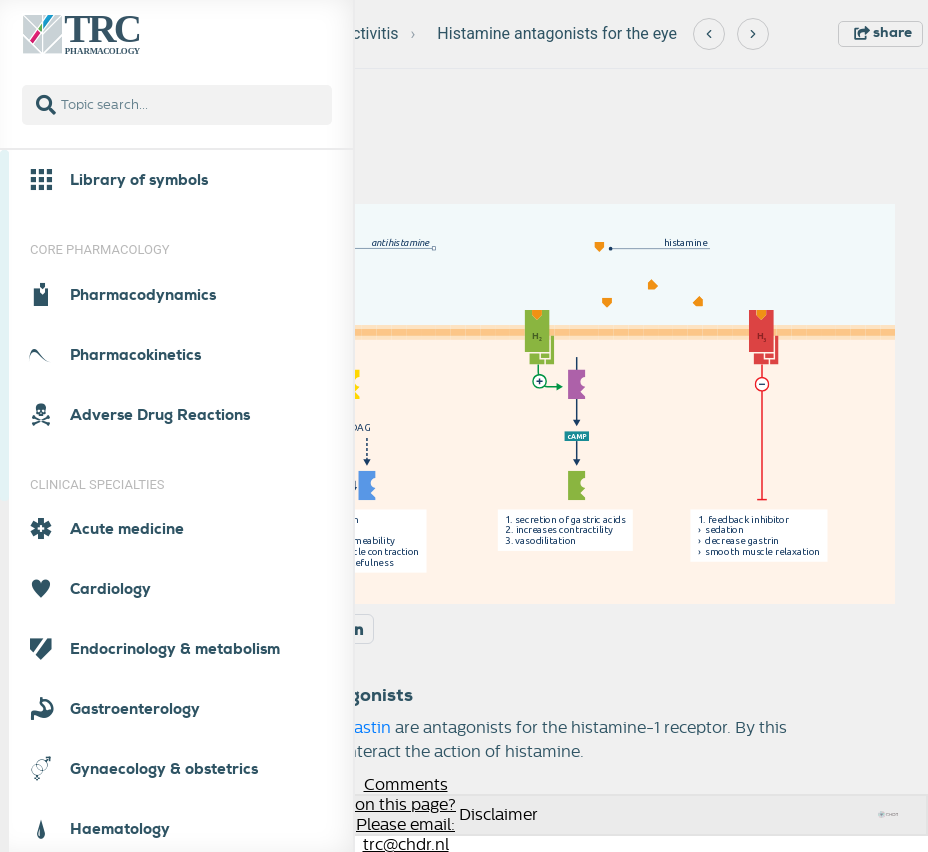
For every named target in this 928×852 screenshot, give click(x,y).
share (883, 32)
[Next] (753, 34)
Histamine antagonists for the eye (557, 33)
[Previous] (709, 34)
